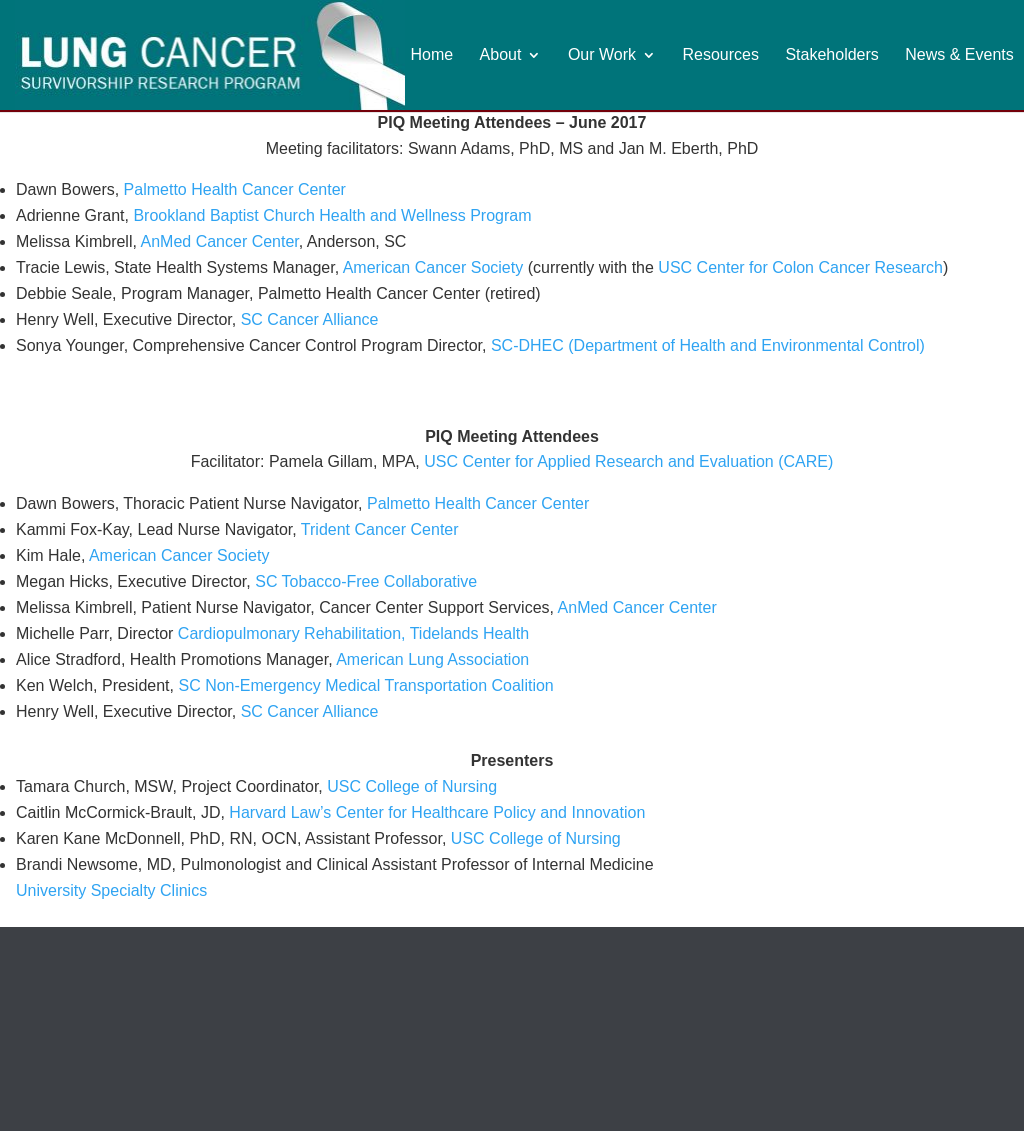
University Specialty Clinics (111, 890)
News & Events (959, 55)
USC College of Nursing (412, 786)
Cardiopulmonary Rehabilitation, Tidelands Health (353, 633)
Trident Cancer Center (380, 529)
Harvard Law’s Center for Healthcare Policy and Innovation (437, 812)
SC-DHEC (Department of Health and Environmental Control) (708, 345)
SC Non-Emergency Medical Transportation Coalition (365, 685)
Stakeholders (831, 55)
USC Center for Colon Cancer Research (800, 267)
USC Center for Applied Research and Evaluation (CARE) (628, 461)
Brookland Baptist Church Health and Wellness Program (332, 215)
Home (431, 55)
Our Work (602, 55)
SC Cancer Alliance (310, 319)
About (501, 55)
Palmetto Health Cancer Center (235, 189)
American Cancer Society (433, 267)
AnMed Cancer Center (219, 241)
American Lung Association (432, 659)
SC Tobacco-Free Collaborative (366, 581)
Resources (720, 55)
